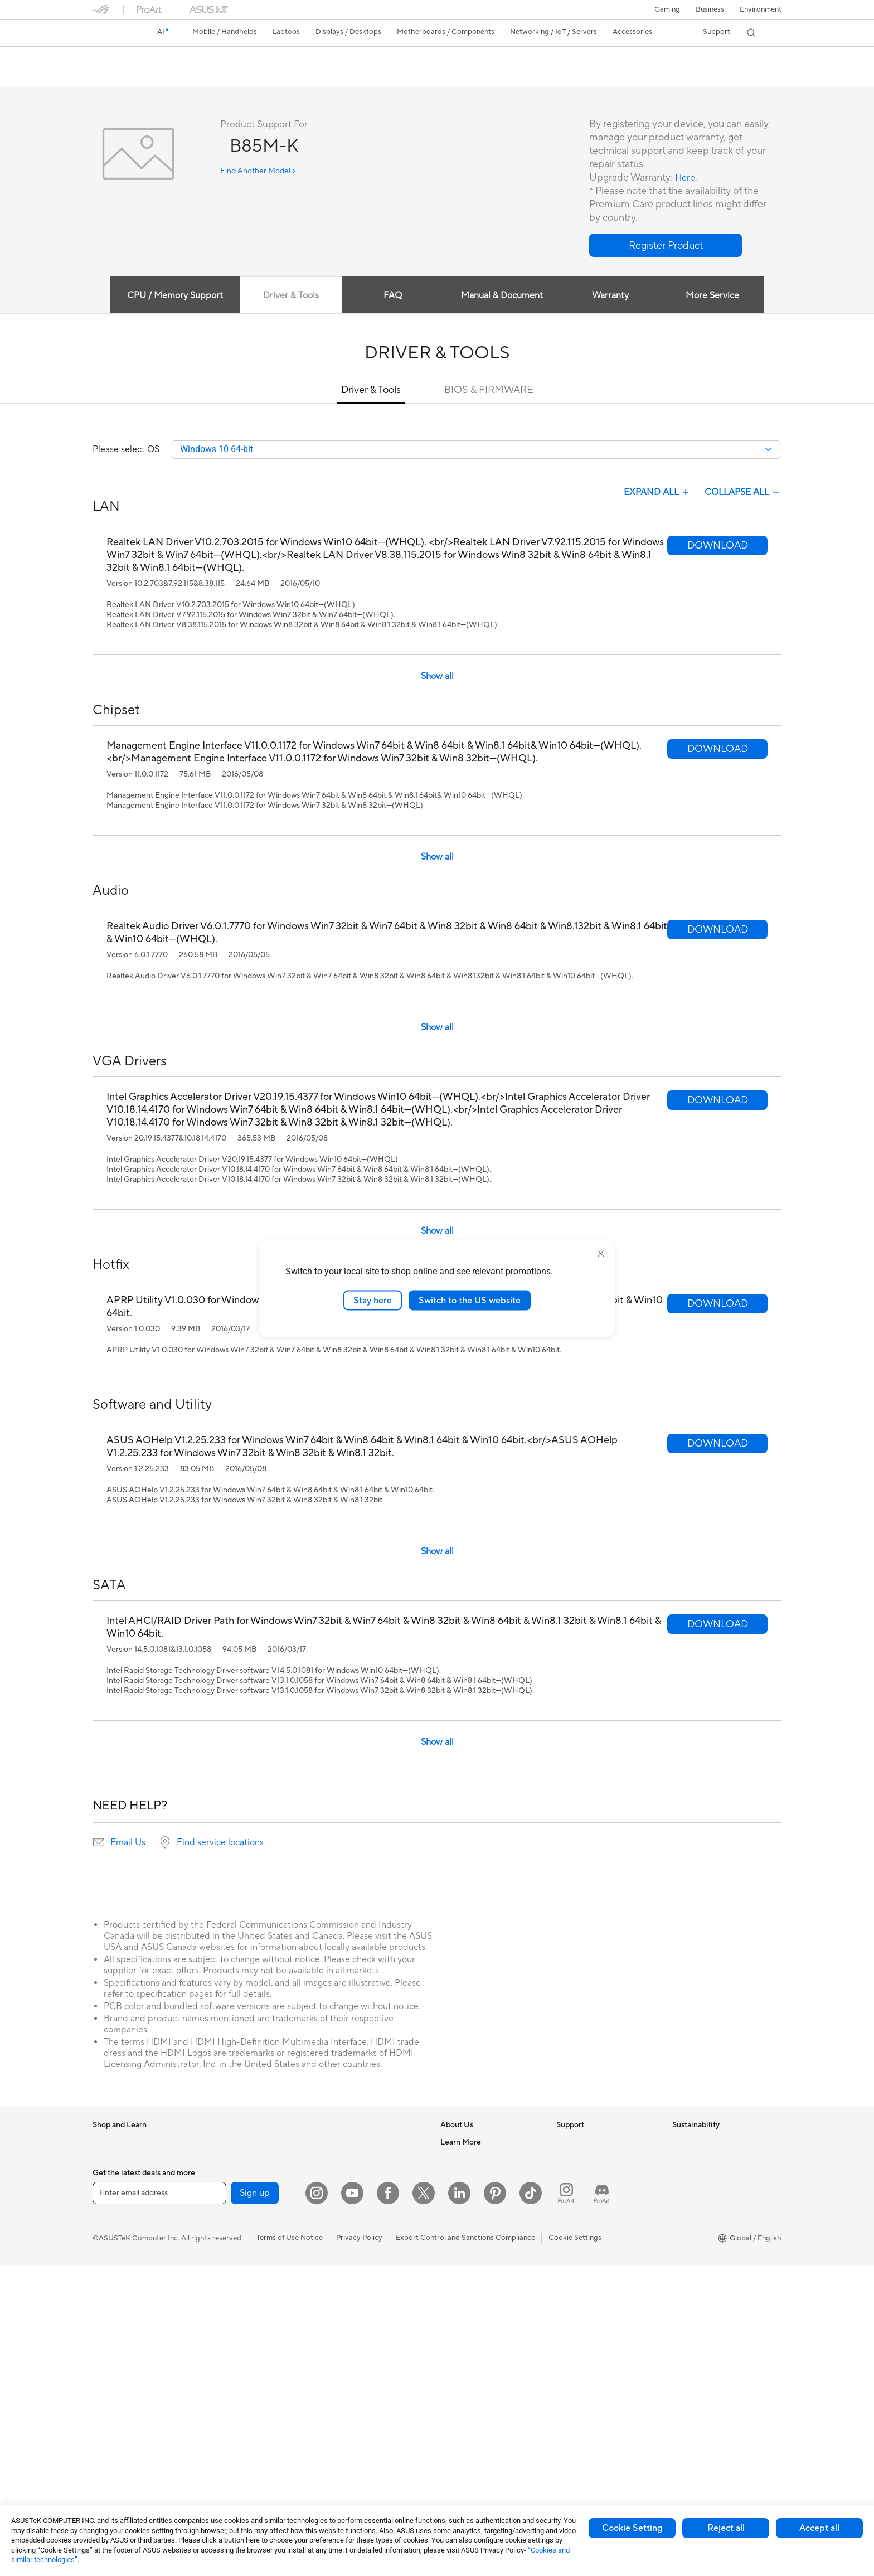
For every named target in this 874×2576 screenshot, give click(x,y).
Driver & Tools (371, 390)
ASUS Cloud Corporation (482, 2243)
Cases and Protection (358, 2360)
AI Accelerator (232, 2360)
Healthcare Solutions (127, 2176)
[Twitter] (423, 2504)
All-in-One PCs (117, 2412)
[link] (111, 33)
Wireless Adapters (238, 2445)
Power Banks (344, 2411)
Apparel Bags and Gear (361, 2344)
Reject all (726, 2528)
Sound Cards (229, 2377)
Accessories (112, 2193)
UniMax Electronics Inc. (479, 2259)
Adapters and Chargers (361, 2377)
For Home (109, 2227)
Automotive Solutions (476, 2360)
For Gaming (112, 2294)
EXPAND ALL (657, 493)
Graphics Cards (234, 2243)
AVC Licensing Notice (476, 2377)
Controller (340, 2427)
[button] (667, 9)
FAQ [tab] (391, 296)
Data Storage (230, 2327)
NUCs (218, 2142)
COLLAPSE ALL (743, 493)
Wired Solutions (349, 2142)
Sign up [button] (255, 2504)
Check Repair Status (590, 2142)
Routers (221, 2411)
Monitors (108, 2345)
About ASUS (461, 2142)
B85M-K (115, 58)
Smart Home (344, 2243)
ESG (679, 2142)
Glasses (105, 2378)
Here (686, 178)
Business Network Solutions (368, 2159)
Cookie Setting (632, 2528)
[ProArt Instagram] (566, 2504)
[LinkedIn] (459, 2504)
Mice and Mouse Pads (359, 2293)
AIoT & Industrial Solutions (366, 2193)
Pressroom (458, 2209)
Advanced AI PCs (469, 2310)
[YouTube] (352, 2504)
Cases (218, 2260)
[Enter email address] (159, 2504)
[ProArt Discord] (602, 2504)
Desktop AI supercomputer (367, 2209)
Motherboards (232, 2227)
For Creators (114, 2261)
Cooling (221, 2277)
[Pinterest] (495, 2504)
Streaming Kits (347, 2327)
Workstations (230, 2176)
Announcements (466, 2176)
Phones (105, 2160)
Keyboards (341, 2277)
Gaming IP (340, 2461)
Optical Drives (231, 2310)
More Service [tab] (717, 296)
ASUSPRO (457, 2344)
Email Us (127, 1843)
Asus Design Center (472, 2327)
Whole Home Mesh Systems (254, 2428)
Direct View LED (120, 2361)
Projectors (110, 2395)
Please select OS (126, 450)
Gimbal (334, 2444)
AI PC (449, 2293)
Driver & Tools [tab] (287, 296)
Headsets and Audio (356, 2310)
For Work (108, 2244)
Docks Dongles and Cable (365, 2394)
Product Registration (590, 2176)
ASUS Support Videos (592, 2243)
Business (710, 9)
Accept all (819, 2528)
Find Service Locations (593, 2159)
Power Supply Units (240, 2293)
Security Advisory (585, 2226)
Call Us (568, 2209)
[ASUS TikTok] (530, 2504)
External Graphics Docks (249, 2344)
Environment (760, 9)
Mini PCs (222, 2159)
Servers (335, 2226)
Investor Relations (470, 2193)
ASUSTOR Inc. (464, 2226)
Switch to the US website (470, 1300)
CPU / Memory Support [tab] (170, 296)
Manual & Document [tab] (502, 296)
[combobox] (476, 450)
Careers (453, 2159)
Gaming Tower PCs (124, 2445)
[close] (600, 1253)
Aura (448, 2427)
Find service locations (220, 1843)
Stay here (372, 1300)
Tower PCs (110, 2428)
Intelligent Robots (352, 2176)
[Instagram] (316, 2504)
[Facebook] (388, 2504)
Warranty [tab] (612, 296)
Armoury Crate (465, 2411)
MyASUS (571, 2259)
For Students (114, 2277)
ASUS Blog (458, 2394)
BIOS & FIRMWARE (488, 390)
